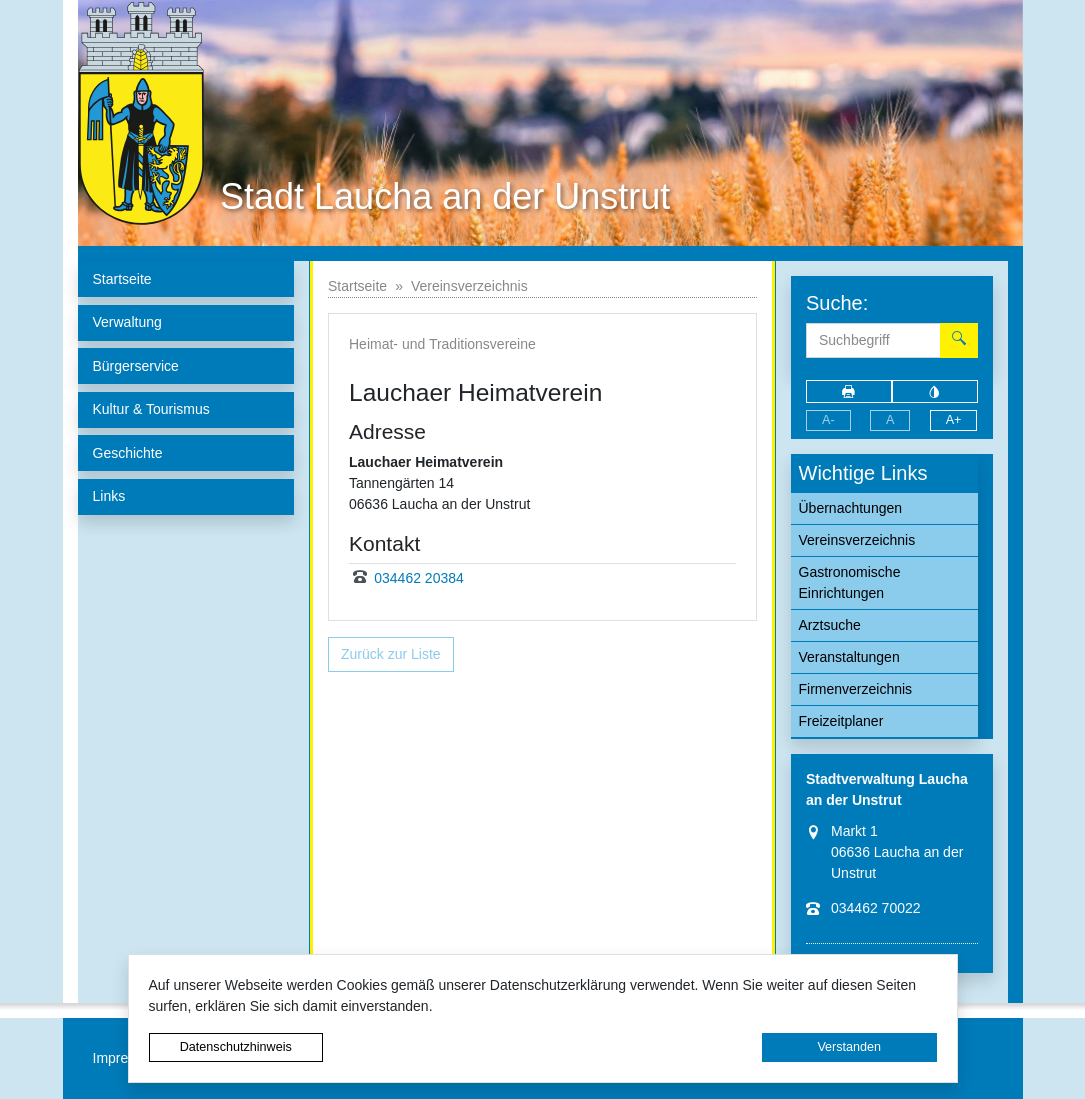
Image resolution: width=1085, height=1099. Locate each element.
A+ (954, 420)
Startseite (357, 286)
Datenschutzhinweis (236, 1047)
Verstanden (849, 1047)
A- (828, 420)
